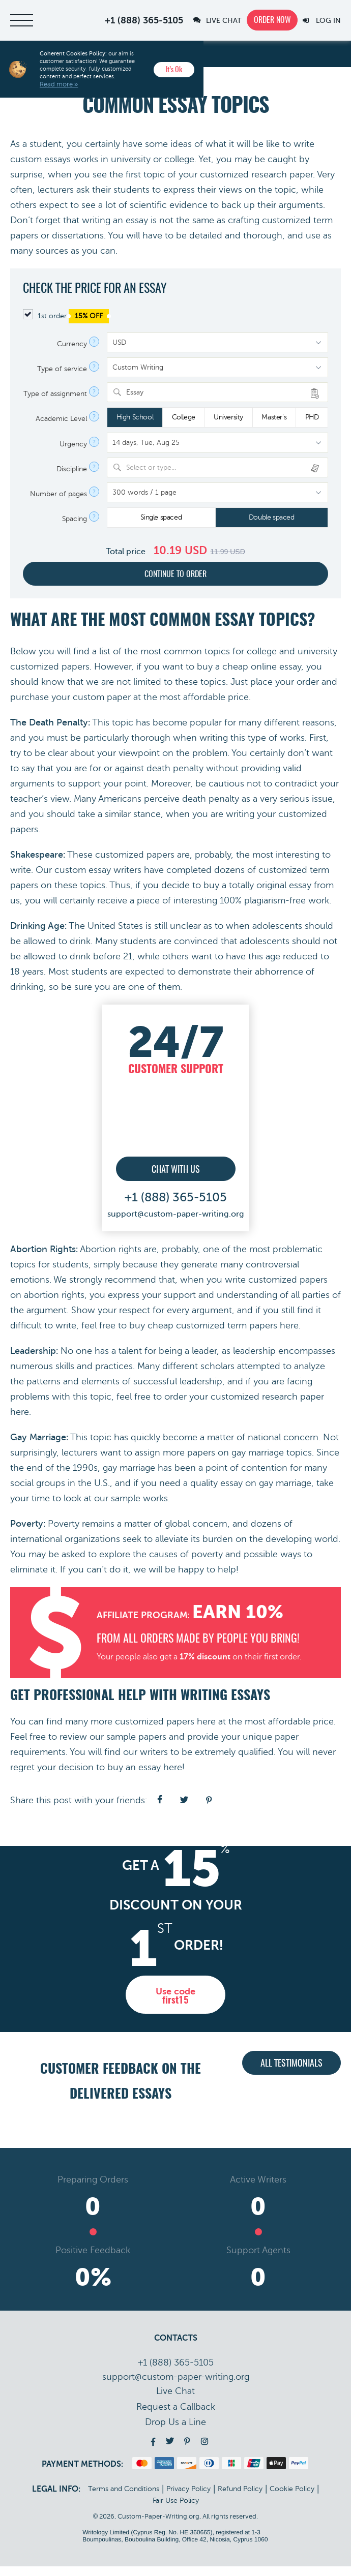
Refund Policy (240, 2498)
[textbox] (224, 467)
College (183, 417)
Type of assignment (55, 394)
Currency (72, 344)
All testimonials (291, 2078)
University (228, 417)
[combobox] (217, 392)
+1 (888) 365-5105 (144, 20)
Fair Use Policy (176, 2510)
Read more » (59, 84)
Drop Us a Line (175, 2432)
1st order (66, 316)
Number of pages (58, 494)
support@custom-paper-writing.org (175, 1212)
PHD (312, 417)
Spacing (74, 519)
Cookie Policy (292, 2498)
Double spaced (272, 517)
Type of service (62, 369)
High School (135, 417)
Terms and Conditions (123, 2498)
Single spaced (161, 517)
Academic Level (61, 418)
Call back (175, 2416)
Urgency (73, 444)
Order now (272, 20)
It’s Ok (174, 70)
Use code (175, 2002)
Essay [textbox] (134, 392)
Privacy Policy (188, 2498)
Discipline (71, 469)
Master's (273, 417)
